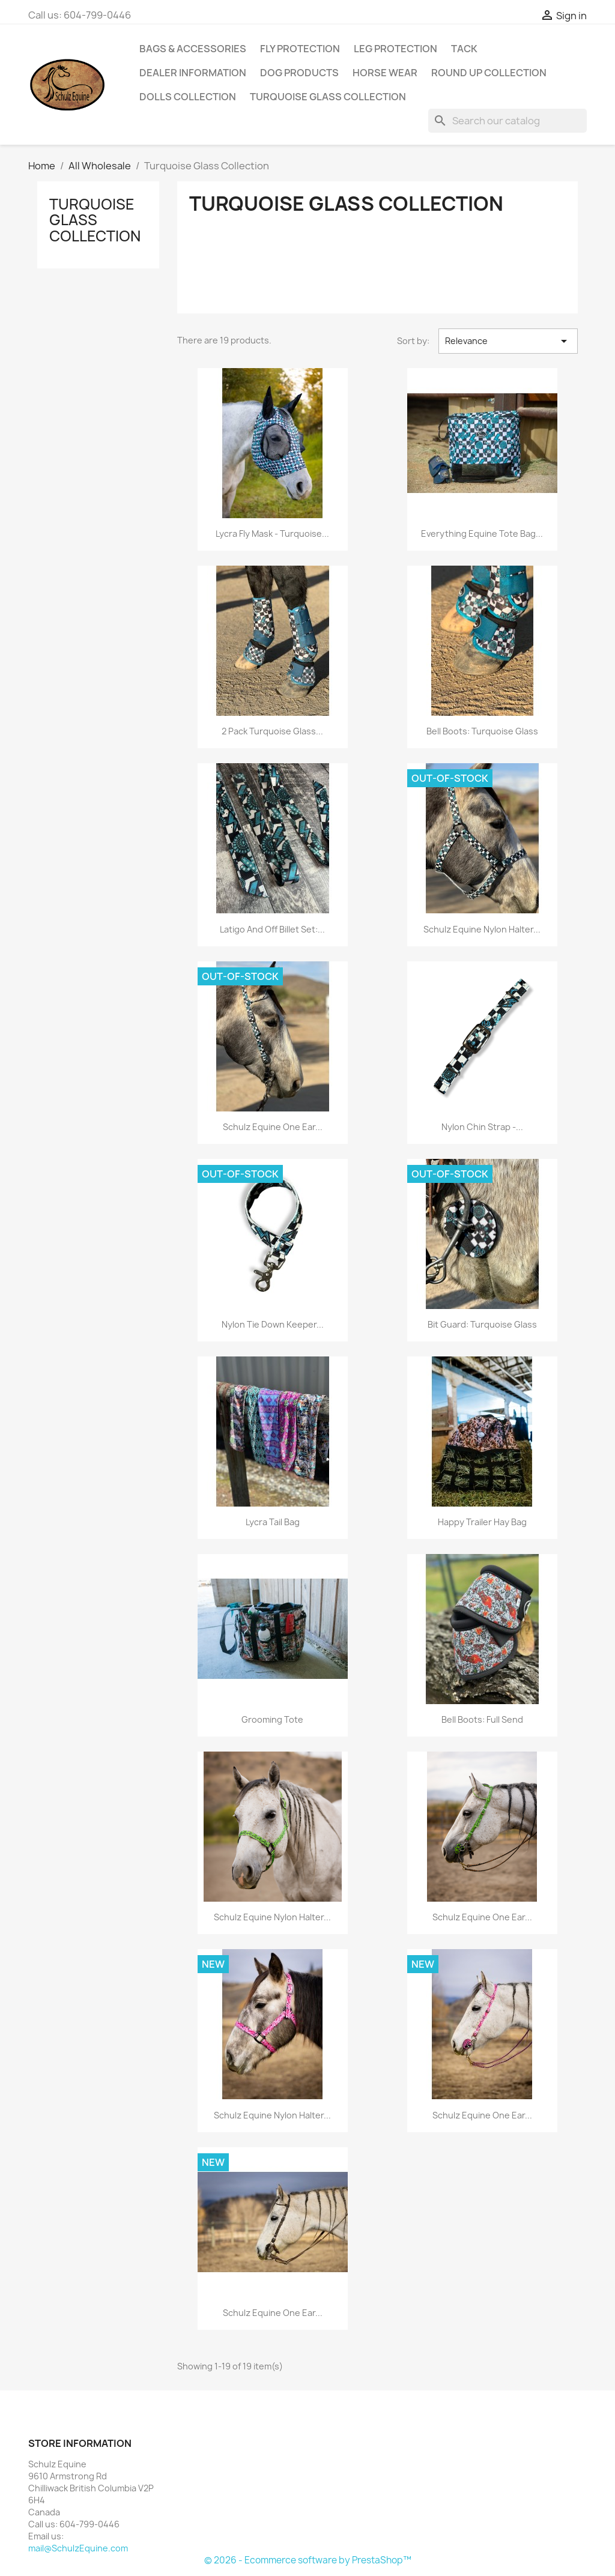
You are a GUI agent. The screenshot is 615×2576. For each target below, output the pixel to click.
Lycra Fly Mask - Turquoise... (272, 533)
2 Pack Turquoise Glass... (272, 731)
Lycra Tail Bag (273, 1522)
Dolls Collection (187, 96)
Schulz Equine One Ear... (273, 1126)
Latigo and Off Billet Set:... (272, 929)
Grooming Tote (272, 1719)
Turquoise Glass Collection (328, 96)
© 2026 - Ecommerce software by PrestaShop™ (307, 2560)
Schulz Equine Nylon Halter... (482, 929)
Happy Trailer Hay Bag (482, 1522)
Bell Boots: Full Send (482, 1719)
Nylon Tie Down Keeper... (273, 1324)
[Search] (507, 121)
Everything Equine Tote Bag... (482, 533)
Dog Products (299, 72)
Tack (464, 48)
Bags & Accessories (192, 48)
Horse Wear (385, 72)
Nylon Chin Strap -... (482, 1126)
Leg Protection (395, 48)
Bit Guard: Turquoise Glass (482, 1324)
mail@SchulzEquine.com (78, 2548)
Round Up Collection (489, 72)
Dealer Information (192, 72)
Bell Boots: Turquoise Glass (482, 731)
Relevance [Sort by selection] (508, 341)
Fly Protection (300, 48)
